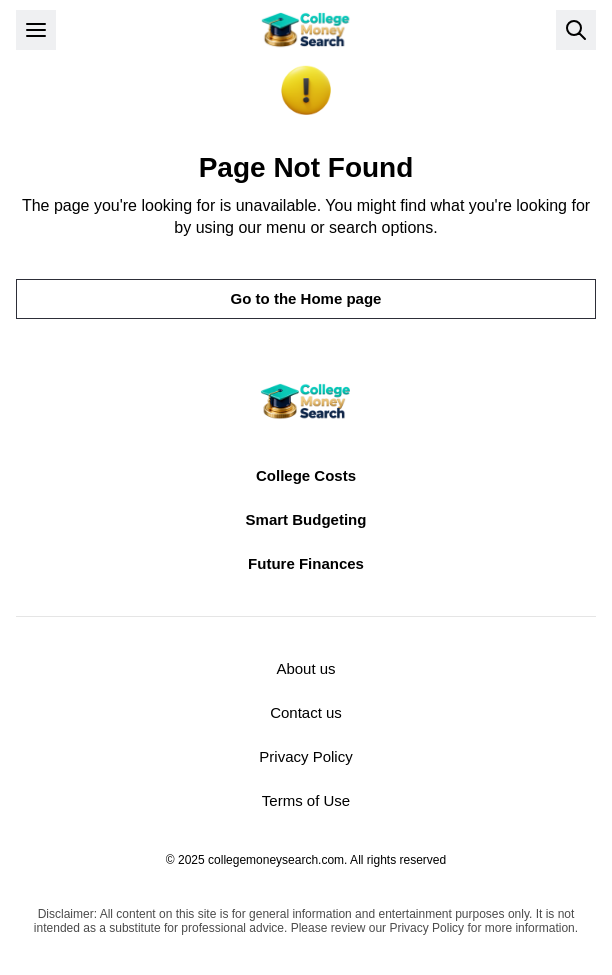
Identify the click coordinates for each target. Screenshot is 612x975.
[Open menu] (36, 30)
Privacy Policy (305, 756)
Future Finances (306, 563)
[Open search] (576, 30)
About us (305, 668)
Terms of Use (306, 800)
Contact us (306, 712)
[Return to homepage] (305, 30)
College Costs (306, 475)
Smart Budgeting (306, 519)
